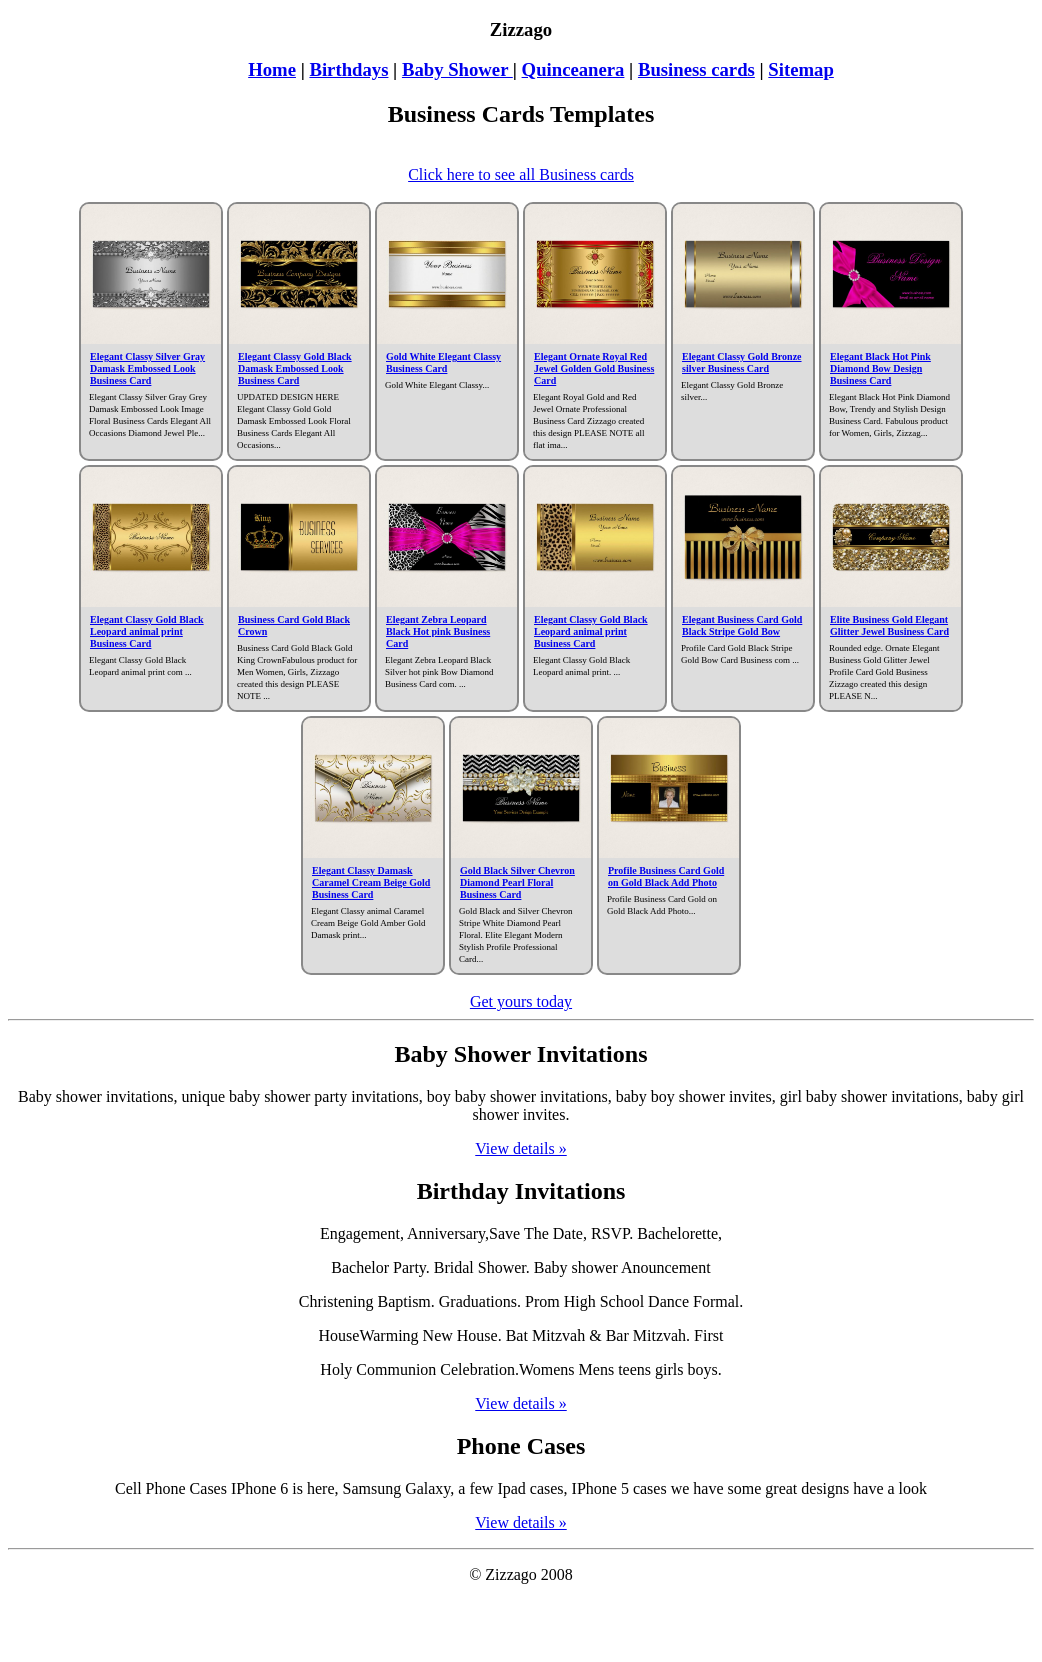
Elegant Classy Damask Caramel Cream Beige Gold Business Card (371, 882)
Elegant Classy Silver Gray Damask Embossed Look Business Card (147, 368)
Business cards (696, 69)
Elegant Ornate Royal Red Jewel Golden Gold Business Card (594, 368)
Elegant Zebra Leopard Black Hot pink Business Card (438, 631)
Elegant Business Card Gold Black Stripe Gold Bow (742, 625)
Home (272, 69)
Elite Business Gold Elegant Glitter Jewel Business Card (889, 625)
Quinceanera (573, 69)
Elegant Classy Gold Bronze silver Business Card (742, 362)
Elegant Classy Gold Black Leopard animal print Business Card (147, 631)
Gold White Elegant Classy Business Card (443, 362)
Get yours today (521, 1001)
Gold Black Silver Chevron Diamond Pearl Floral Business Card (517, 882)
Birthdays (348, 69)
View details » (520, 1148)
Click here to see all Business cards (521, 174)
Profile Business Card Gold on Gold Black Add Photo (666, 876)
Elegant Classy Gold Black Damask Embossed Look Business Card (295, 368)
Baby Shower (457, 69)
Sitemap (800, 69)
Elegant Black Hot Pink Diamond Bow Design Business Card (880, 368)
